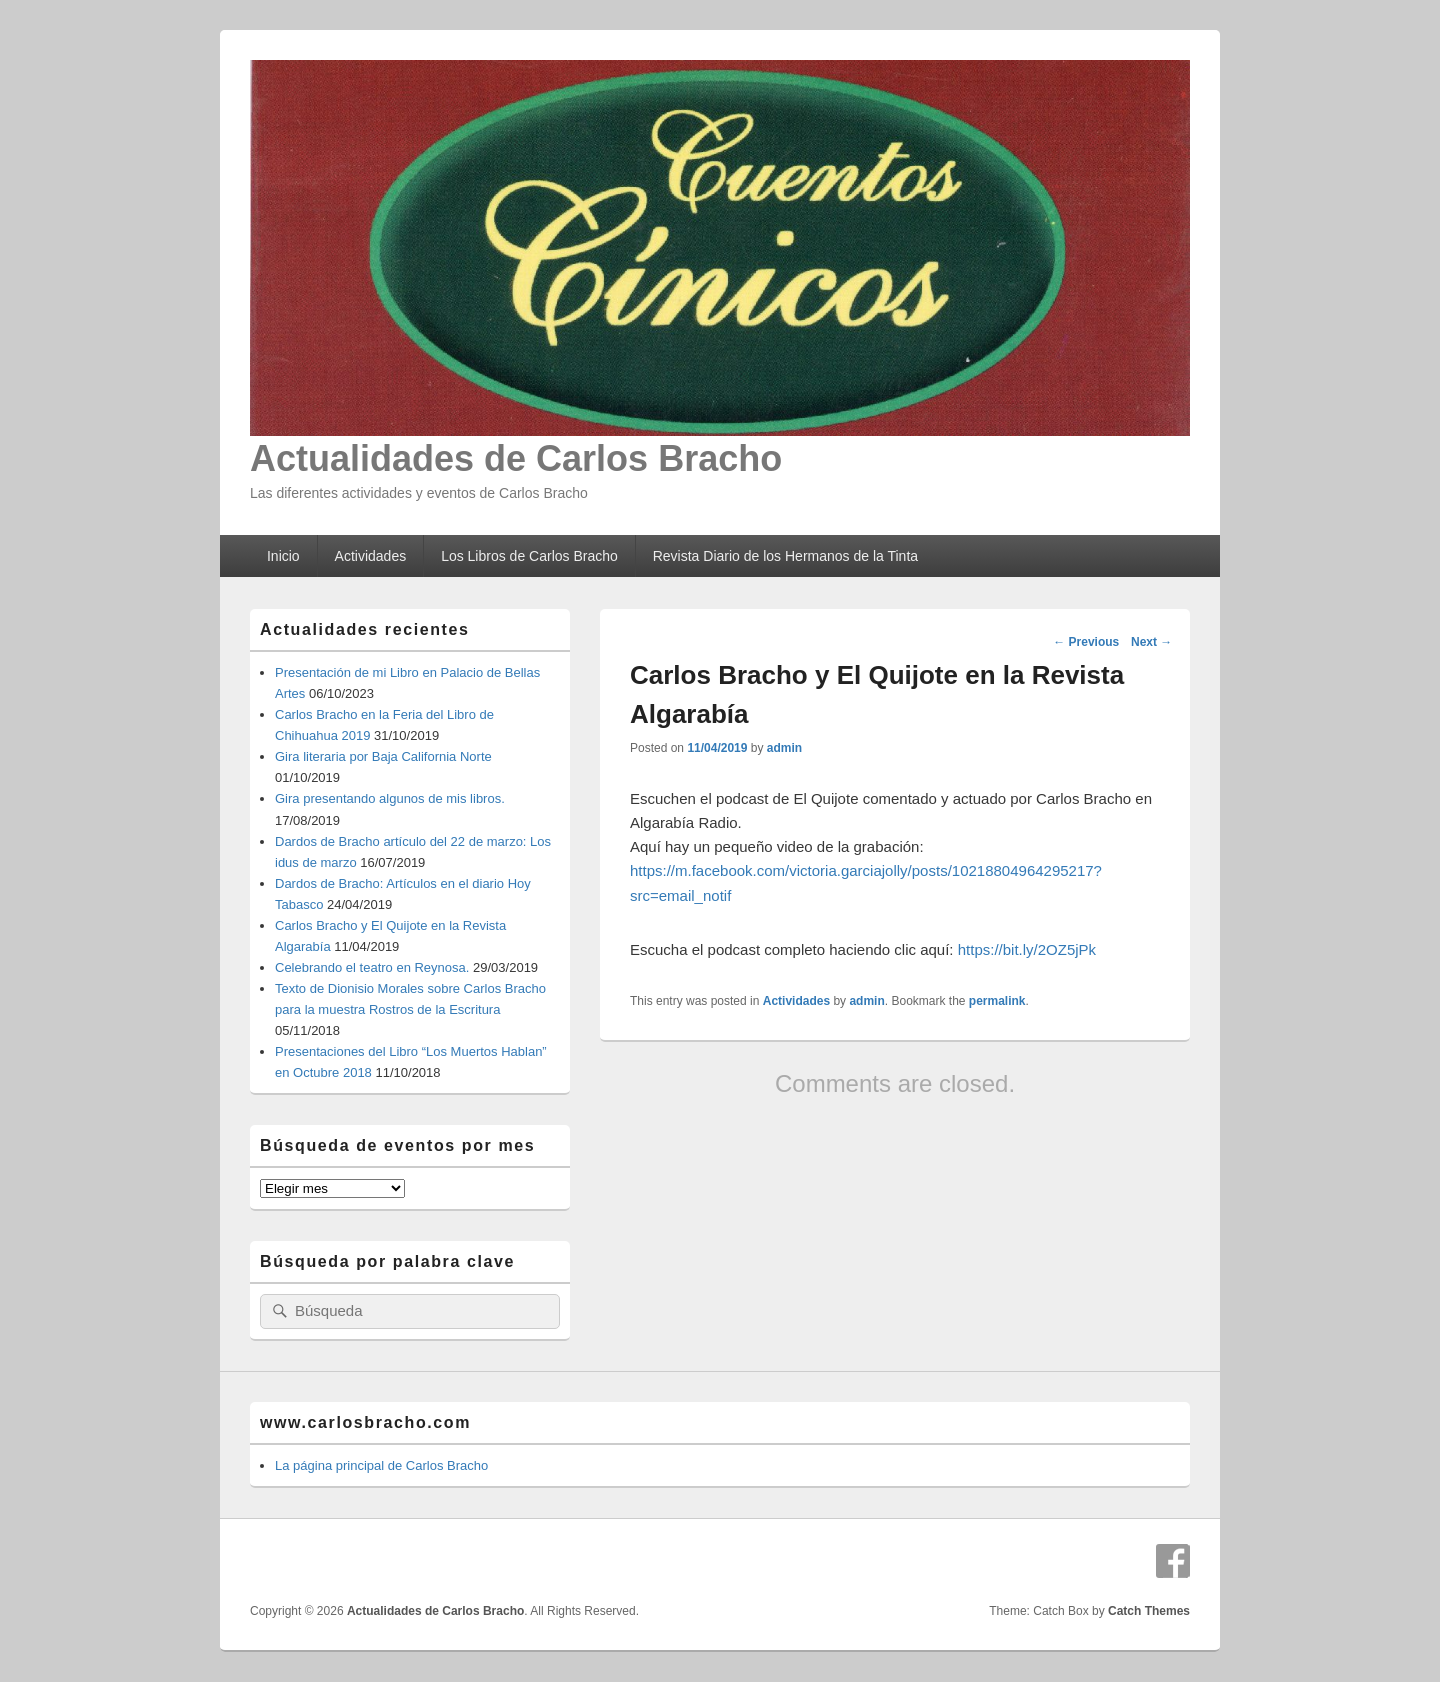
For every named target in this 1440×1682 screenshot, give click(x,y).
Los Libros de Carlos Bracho (529, 556)
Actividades (371, 556)
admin (784, 748)
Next (1151, 642)
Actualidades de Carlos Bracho (516, 458)
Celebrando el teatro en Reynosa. (372, 967)
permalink (997, 1001)
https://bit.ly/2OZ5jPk (1027, 949)
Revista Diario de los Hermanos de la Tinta (785, 556)
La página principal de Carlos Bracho (381, 1465)
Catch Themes (1149, 1611)
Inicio (283, 556)
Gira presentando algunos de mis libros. (390, 798)
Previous (1086, 642)
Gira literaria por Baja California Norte (383, 756)
